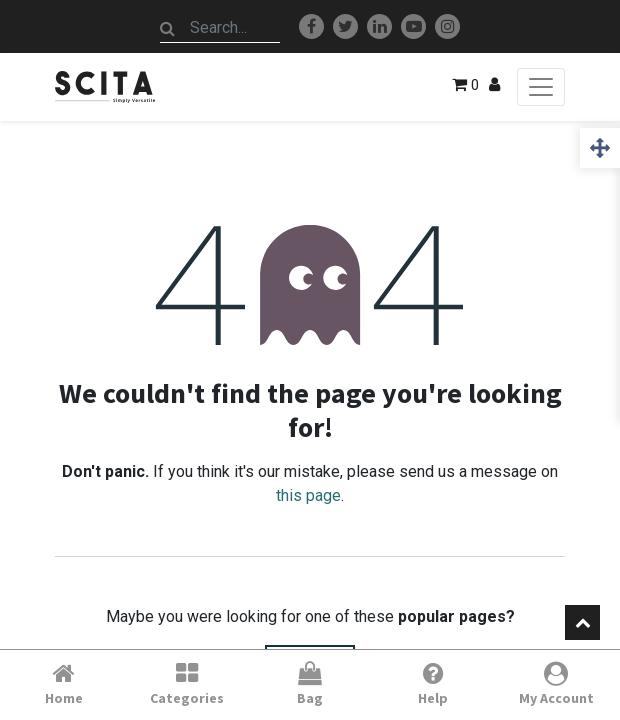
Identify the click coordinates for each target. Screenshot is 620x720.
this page (308, 495)
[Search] (168, 28)
